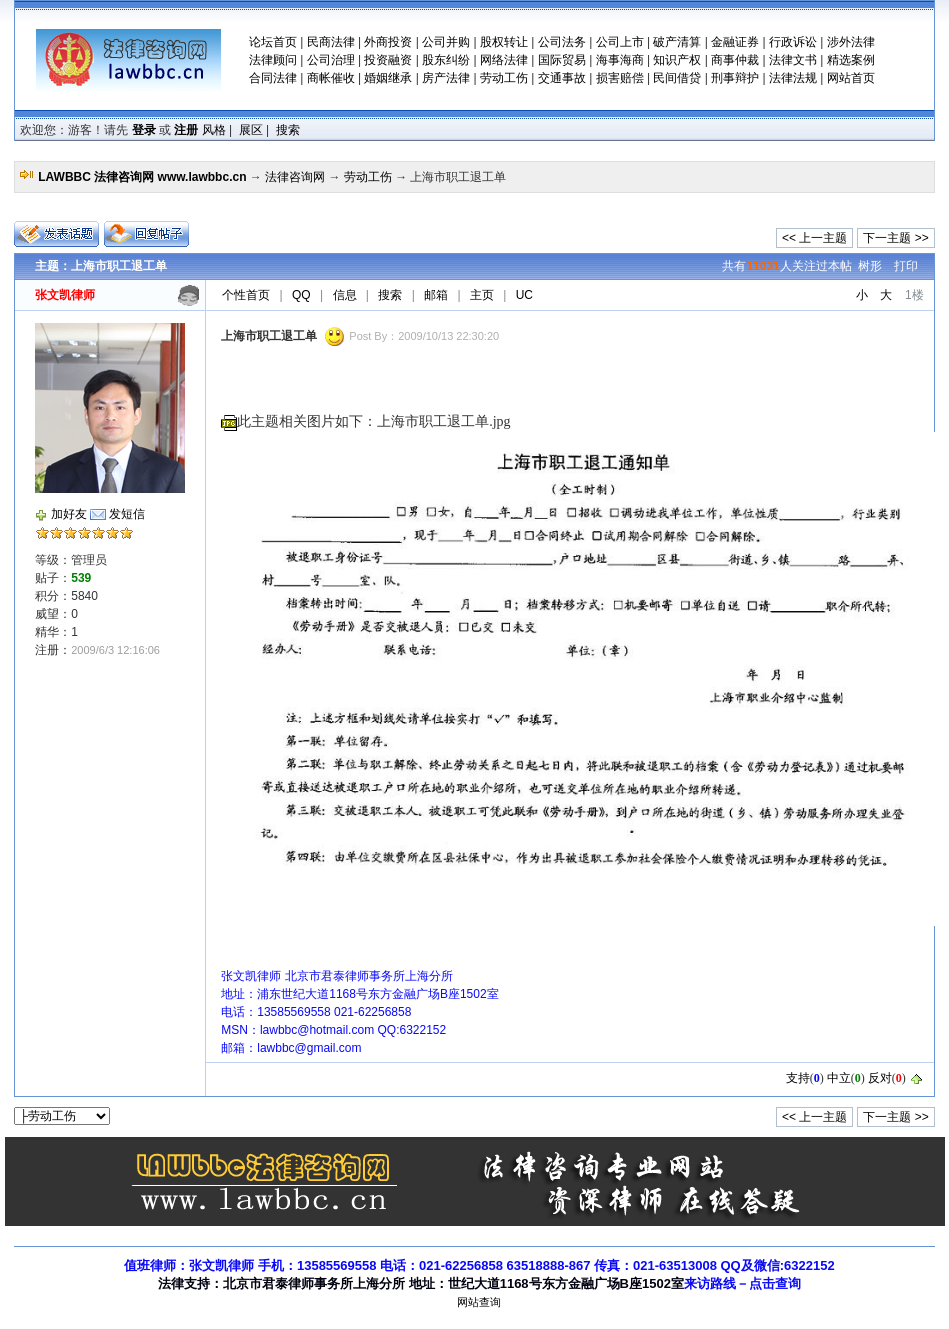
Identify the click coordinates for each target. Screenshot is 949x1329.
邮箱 (436, 295)
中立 (839, 1078)
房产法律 (446, 78)
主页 (482, 295)
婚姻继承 (388, 78)
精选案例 (851, 60)
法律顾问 (273, 60)
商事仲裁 (735, 60)
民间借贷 (677, 78)
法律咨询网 (295, 177)
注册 (186, 130)
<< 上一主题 (814, 238)
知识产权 (677, 60)
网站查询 (479, 1302)
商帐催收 (331, 78)
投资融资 (388, 60)
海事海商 (620, 60)
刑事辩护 (735, 78)
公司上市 (620, 42)
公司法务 (562, 42)
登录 (144, 130)
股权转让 (504, 42)
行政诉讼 (793, 42)
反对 (880, 1078)
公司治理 (331, 60)
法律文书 (793, 60)
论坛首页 (273, 42)
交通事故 (562, 78)
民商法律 (331, 42)
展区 (251, 130)
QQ (301, 295)
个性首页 (246, 295)
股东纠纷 (446, 60)
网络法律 (504, 60)
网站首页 (851, 78)
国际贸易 (562, 60)
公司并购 (446, 42)
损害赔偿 (620, 78)
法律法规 (793, 78)
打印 (906, 266)
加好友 (69, 514)
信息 (345, 295)
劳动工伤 (504, 78)
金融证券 (735, 42)
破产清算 (677, 42)
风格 (214, 130)
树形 (870, 266)
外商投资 (388, 42)
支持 (798, 1078)
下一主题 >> (895, 238)
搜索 (288, 130)
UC (524, 295)
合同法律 (273, 78)
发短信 (127, 514)
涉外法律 (851, 42)
